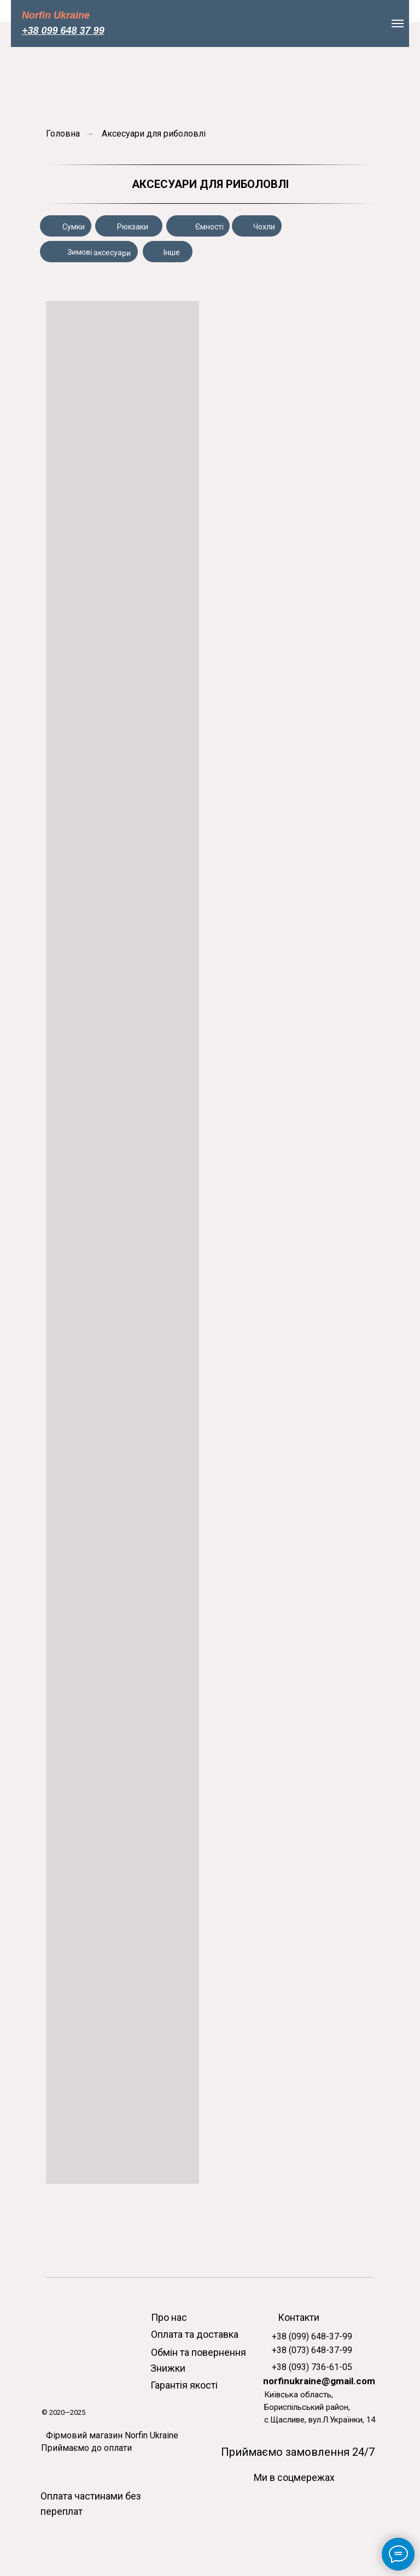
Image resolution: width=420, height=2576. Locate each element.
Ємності (209, 226)
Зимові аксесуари (99, 252)
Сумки (73, 226)
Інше (172, 252)
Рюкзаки (132, 226)
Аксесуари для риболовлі (154, 133)
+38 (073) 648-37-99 (312, 2350)
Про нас (169, 2317)
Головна (63, 133)
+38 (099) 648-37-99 (312, 2336)
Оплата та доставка (194, 2334)
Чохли (264, 226)
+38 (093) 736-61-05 (312, 2367)
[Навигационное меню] (398, 23)
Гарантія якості (184, 2385)
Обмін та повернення (198, 2352)
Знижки (167, 2368)
